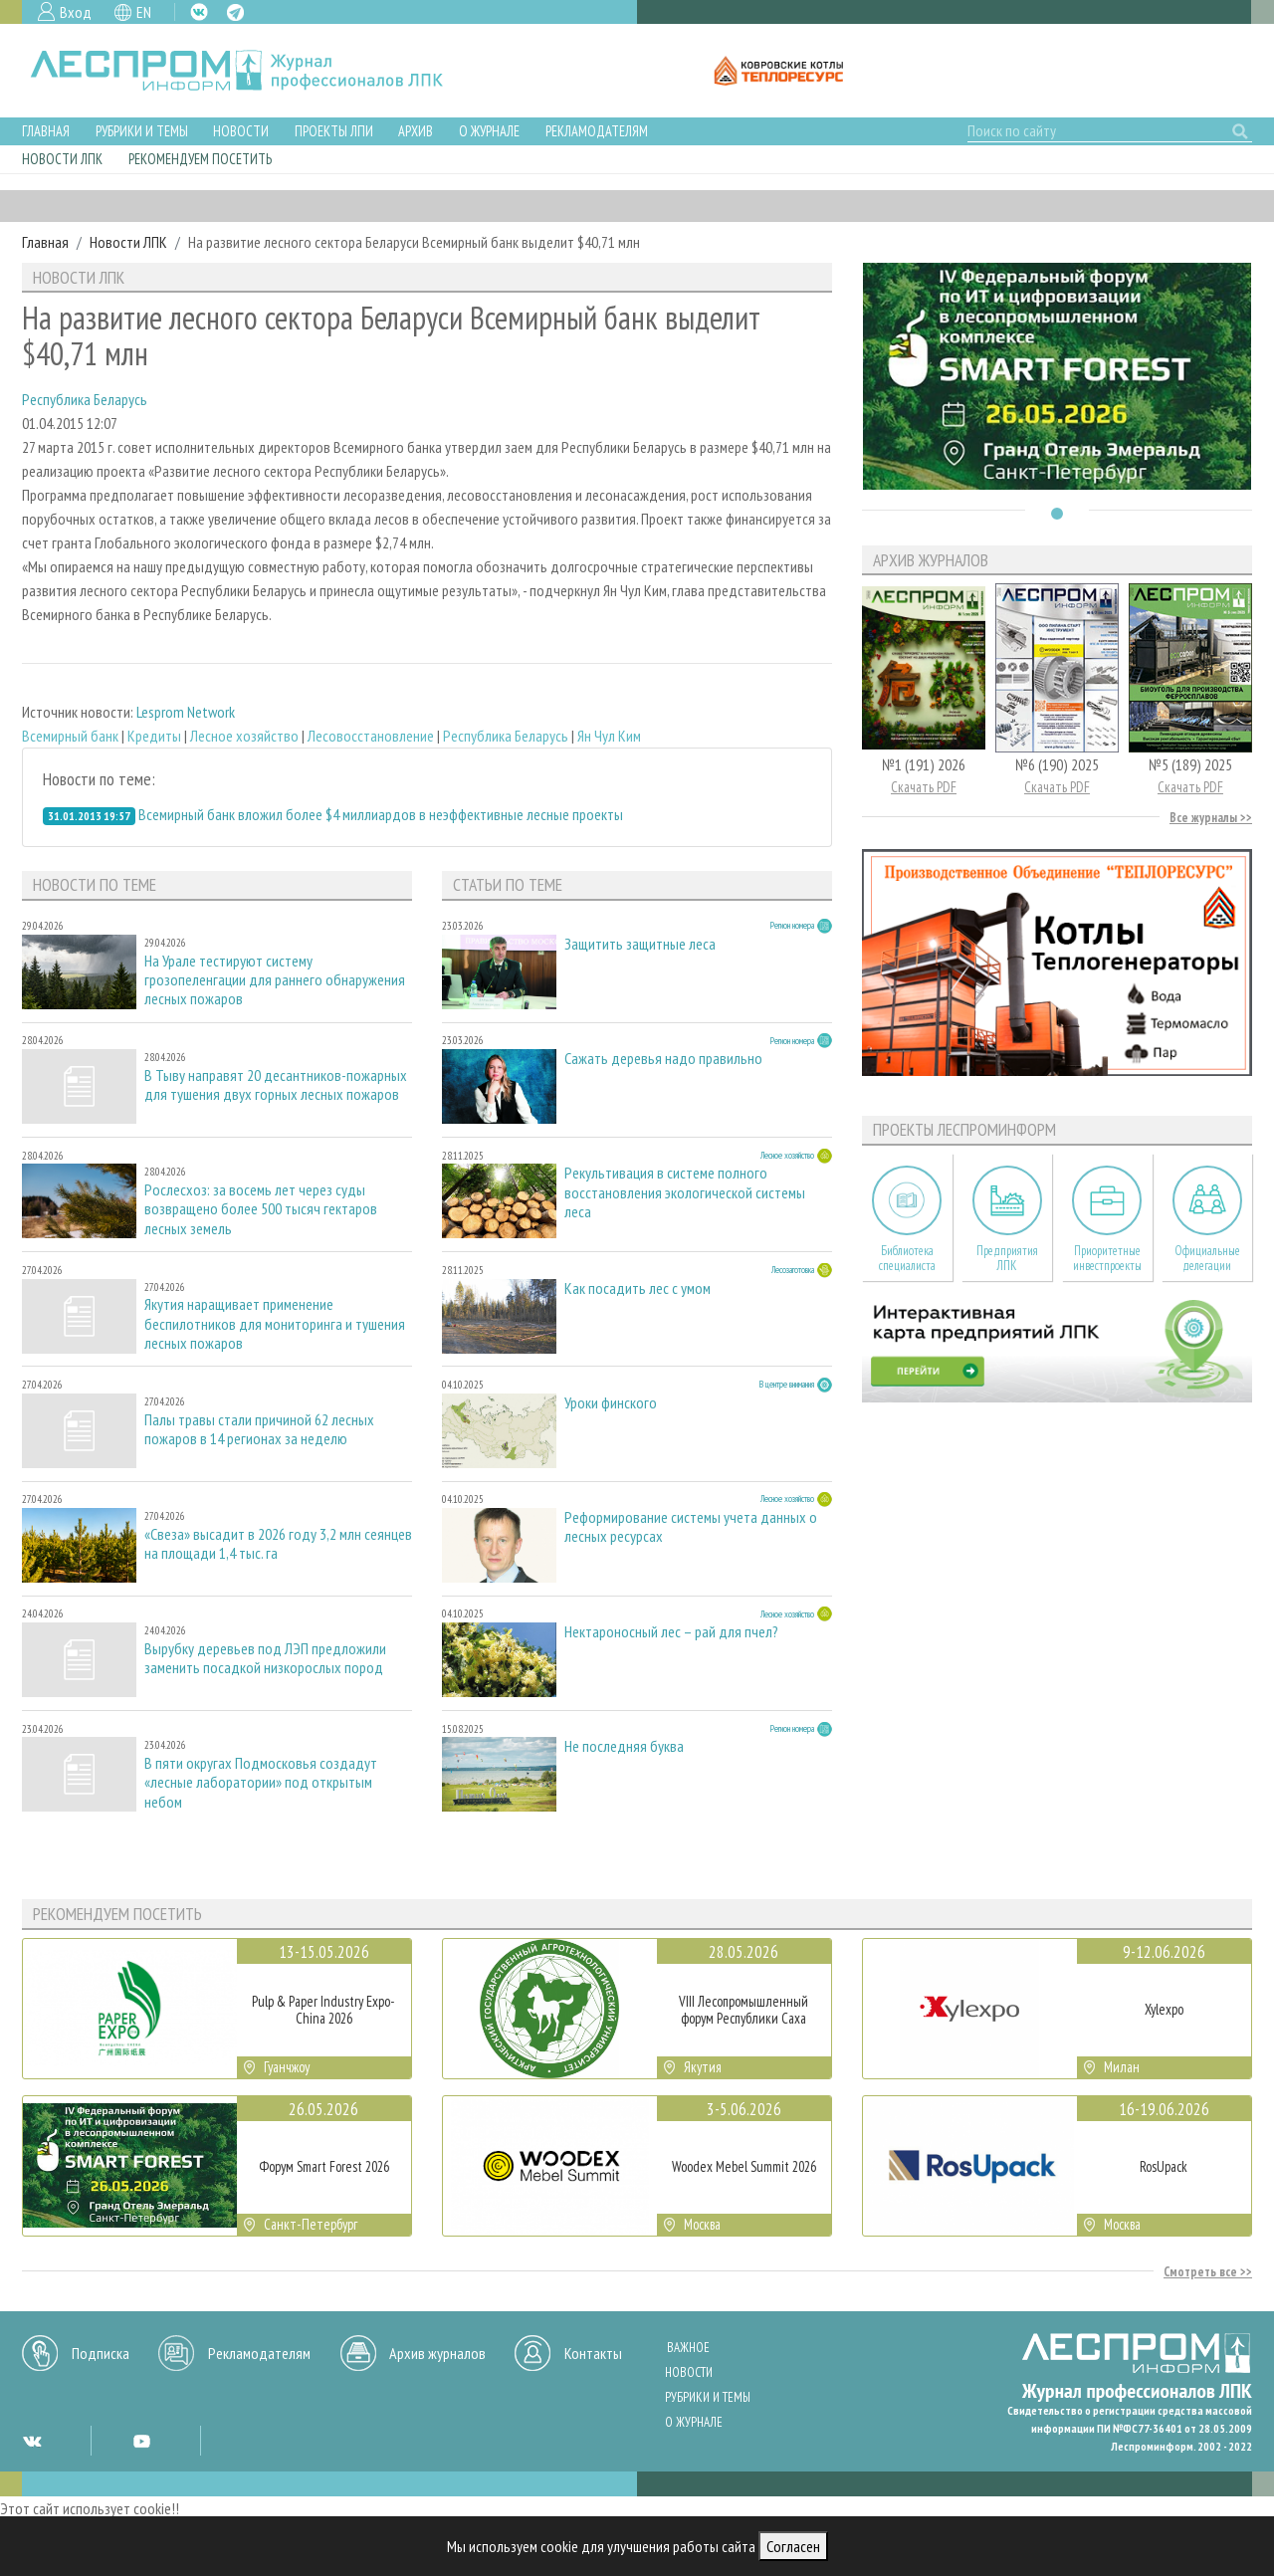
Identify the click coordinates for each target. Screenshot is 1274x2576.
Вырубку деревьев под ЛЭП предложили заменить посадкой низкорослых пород (265, 1658)
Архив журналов (437, 2353)
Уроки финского (610, 1403)
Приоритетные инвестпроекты (1107, 1258)
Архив (415, 130)
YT (141, 2441)
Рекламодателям (596, 130)
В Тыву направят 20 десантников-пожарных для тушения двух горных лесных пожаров (275, 1085)
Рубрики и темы (142, 130)
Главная (46, 130)
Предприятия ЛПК (1007, 1258)
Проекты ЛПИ (334, 130)
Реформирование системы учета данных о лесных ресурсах (690, 1527)
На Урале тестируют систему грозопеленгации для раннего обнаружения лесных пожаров (274, 980)
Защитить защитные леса (640, 944)
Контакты (593, 2353)
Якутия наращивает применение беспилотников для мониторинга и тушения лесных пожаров (274, 1323)
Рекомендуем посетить (200, 158)
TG (235, 12)
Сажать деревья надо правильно (663, 1058)
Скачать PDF (923, 786)
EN (143, 12)
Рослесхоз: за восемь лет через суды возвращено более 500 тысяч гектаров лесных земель (260, 1209)
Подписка (100, 2353)
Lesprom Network (185, 712)
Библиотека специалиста (907, 1258)
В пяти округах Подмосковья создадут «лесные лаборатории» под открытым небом (260, 1782)
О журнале (489, 130)
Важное (688, 2347)
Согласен (793, 2546)
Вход (76, 12)
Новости (241, 130)
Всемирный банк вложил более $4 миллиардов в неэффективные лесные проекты (380, 814)
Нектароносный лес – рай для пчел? (671, 1631)
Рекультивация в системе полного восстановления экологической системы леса (684, 1192)
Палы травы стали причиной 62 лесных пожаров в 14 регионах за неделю (259, 1429)
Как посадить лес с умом (637, 1288)
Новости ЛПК (62, 158)
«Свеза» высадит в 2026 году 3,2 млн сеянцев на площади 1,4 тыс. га (278, 1544)
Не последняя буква (624, 1746)
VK (199, 12)
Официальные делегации (1207, 1258)
